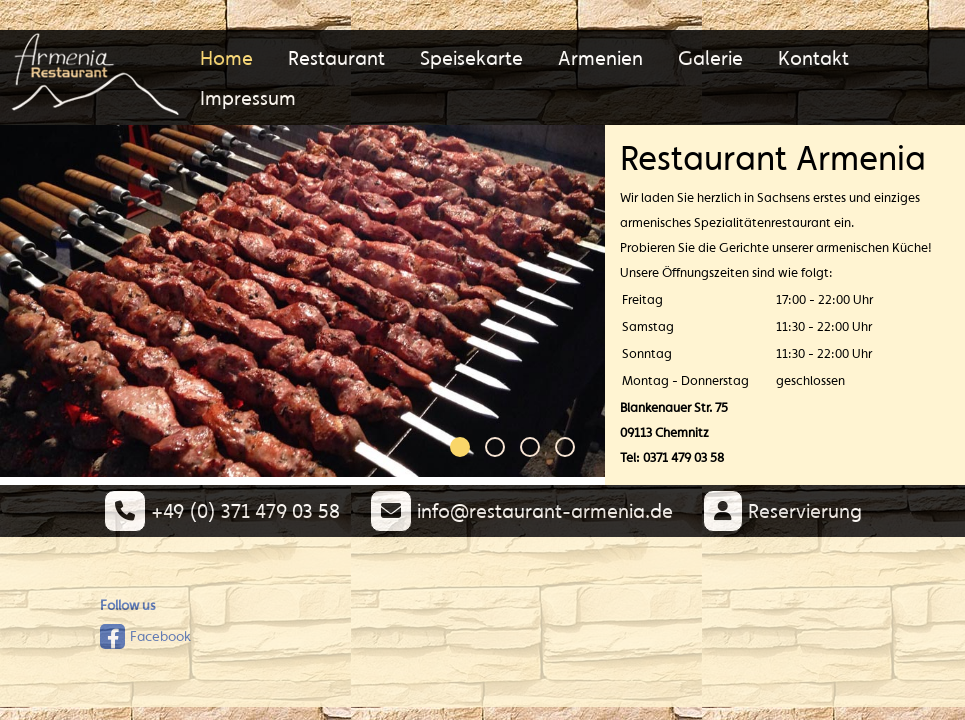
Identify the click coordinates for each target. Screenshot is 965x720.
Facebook (145, 636)
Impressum (248, 97)
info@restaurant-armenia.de (521, 510)
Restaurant (336, 57)
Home (226, 57)
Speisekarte (471, 57)
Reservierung (782, 510)
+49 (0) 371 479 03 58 (222, 510)
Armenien (600, 57)
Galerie (710, 57)
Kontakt (813, 57)
